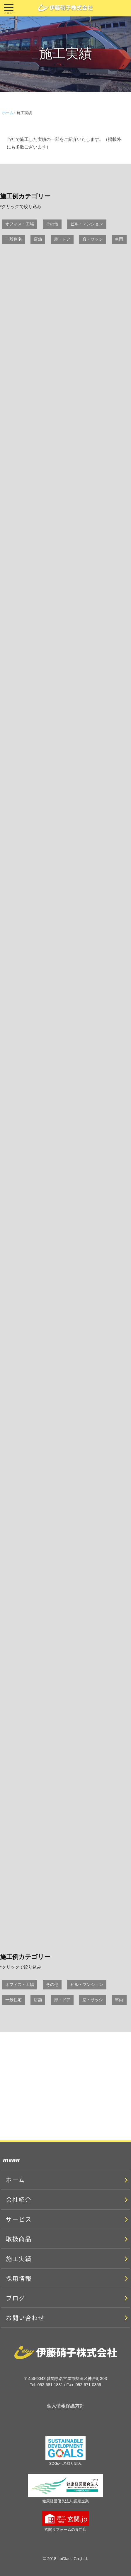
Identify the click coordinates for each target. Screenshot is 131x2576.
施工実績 (19, 2258)
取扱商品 (19, 2238)
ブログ (15, 2298)
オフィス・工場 (19, 224)
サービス (19, 2219)
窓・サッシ (92, 239)
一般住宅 (13, 239)
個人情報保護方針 (65, 2405)
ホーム (7, 113)
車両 (119, 239)
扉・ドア (62, 239)
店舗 (38, 239)
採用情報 (19, 2278)
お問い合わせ (25, 2317)
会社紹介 (19, 2199)
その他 (52, 224)
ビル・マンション (86, 224)
